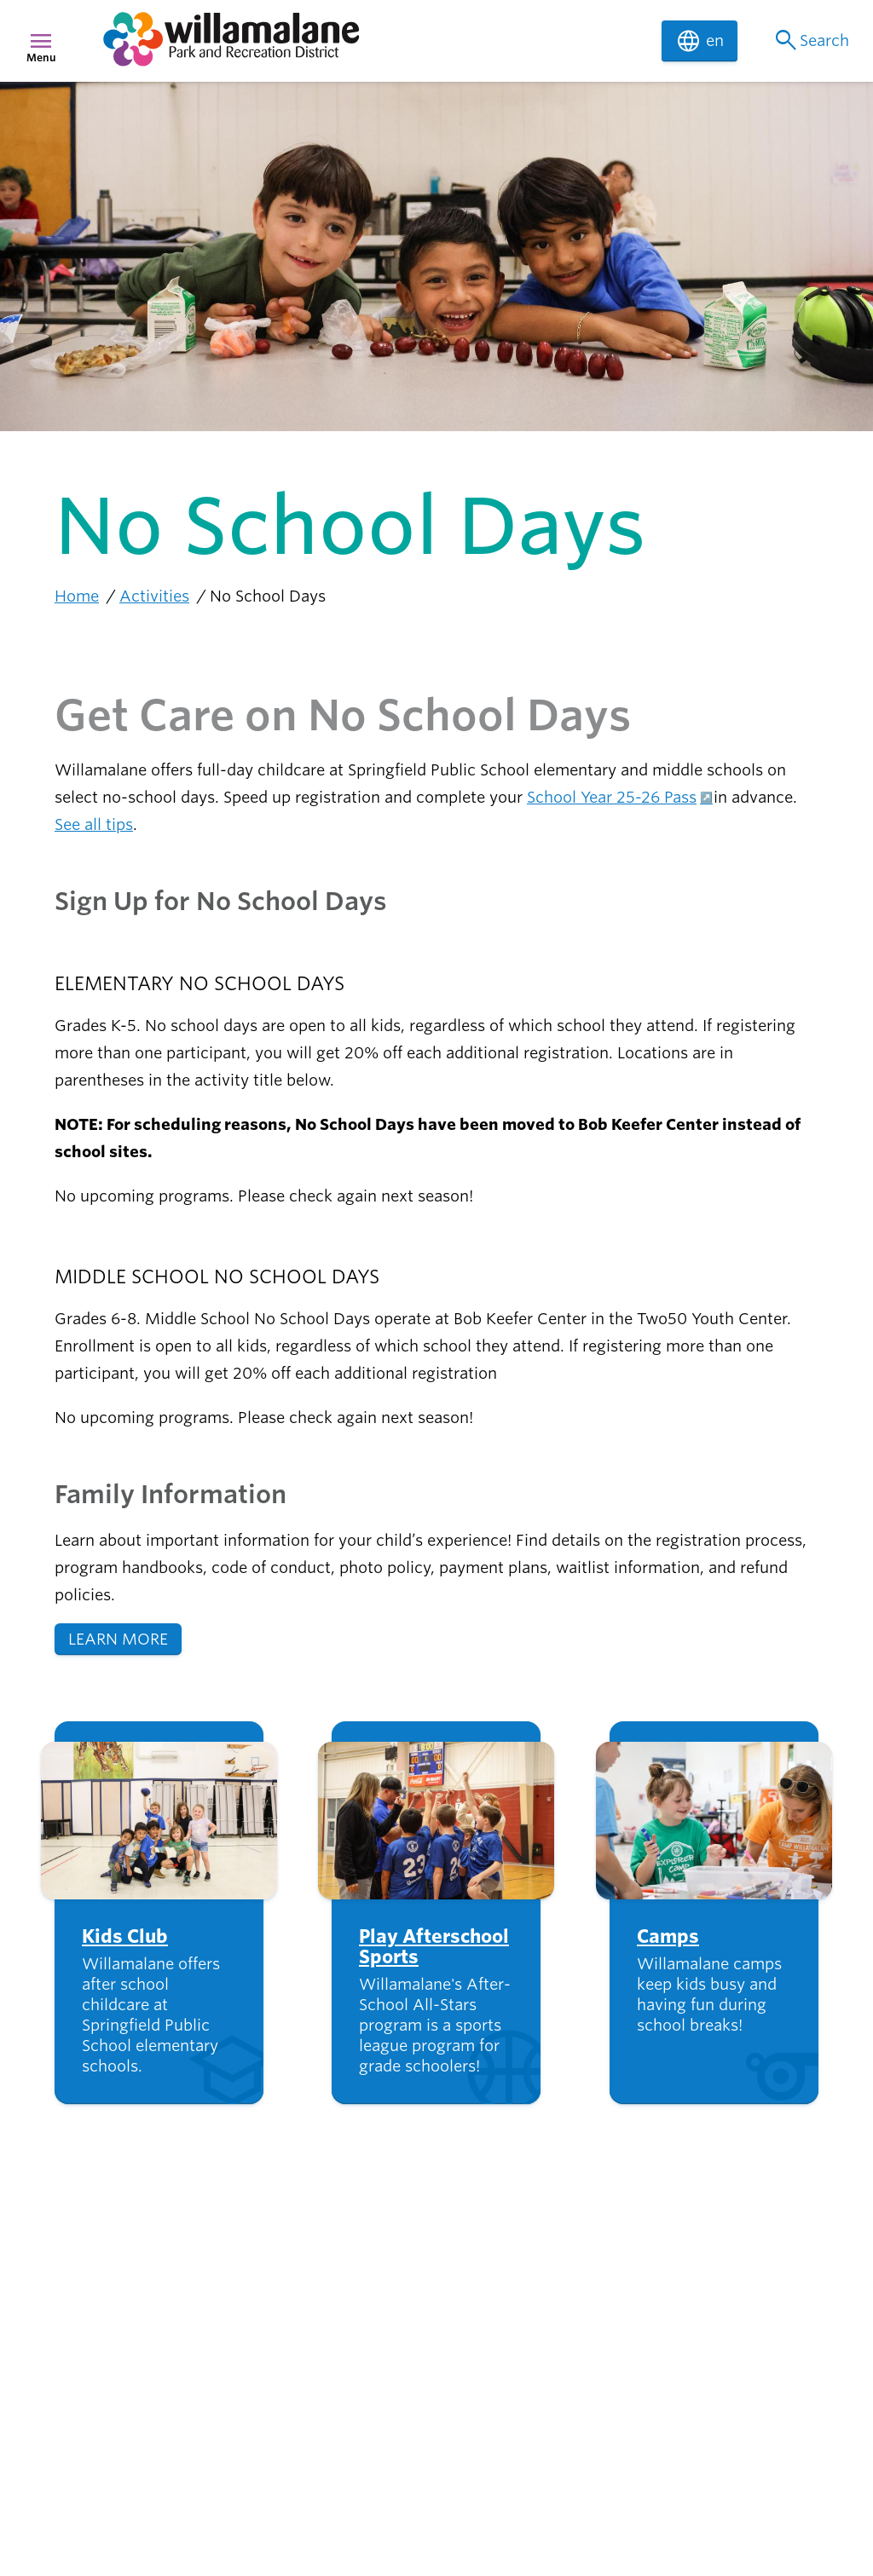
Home (77, 596)
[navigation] (371, 41)
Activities (154, 596)
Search (810, 41)
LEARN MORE (118, 1639)
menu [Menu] (41, 41)
